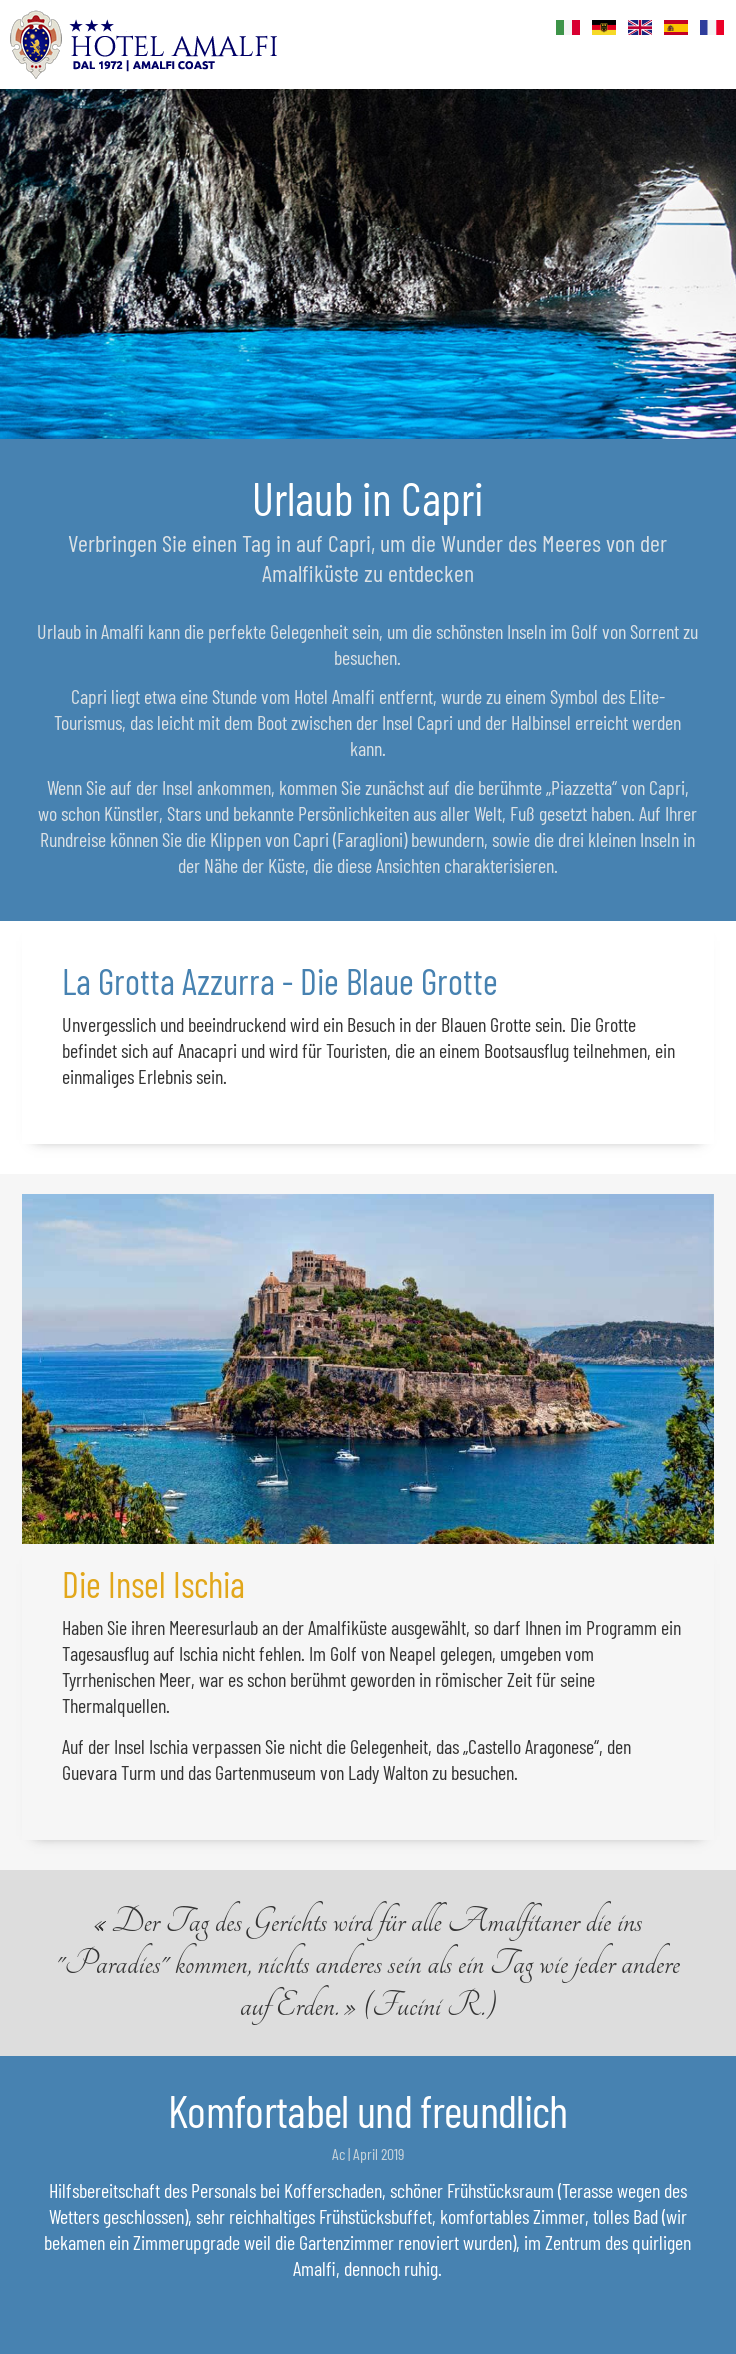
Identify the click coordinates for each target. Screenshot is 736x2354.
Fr (713, 28)
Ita (569, 28)
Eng (641, 28)
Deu (605, 28)
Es (677, 28)
